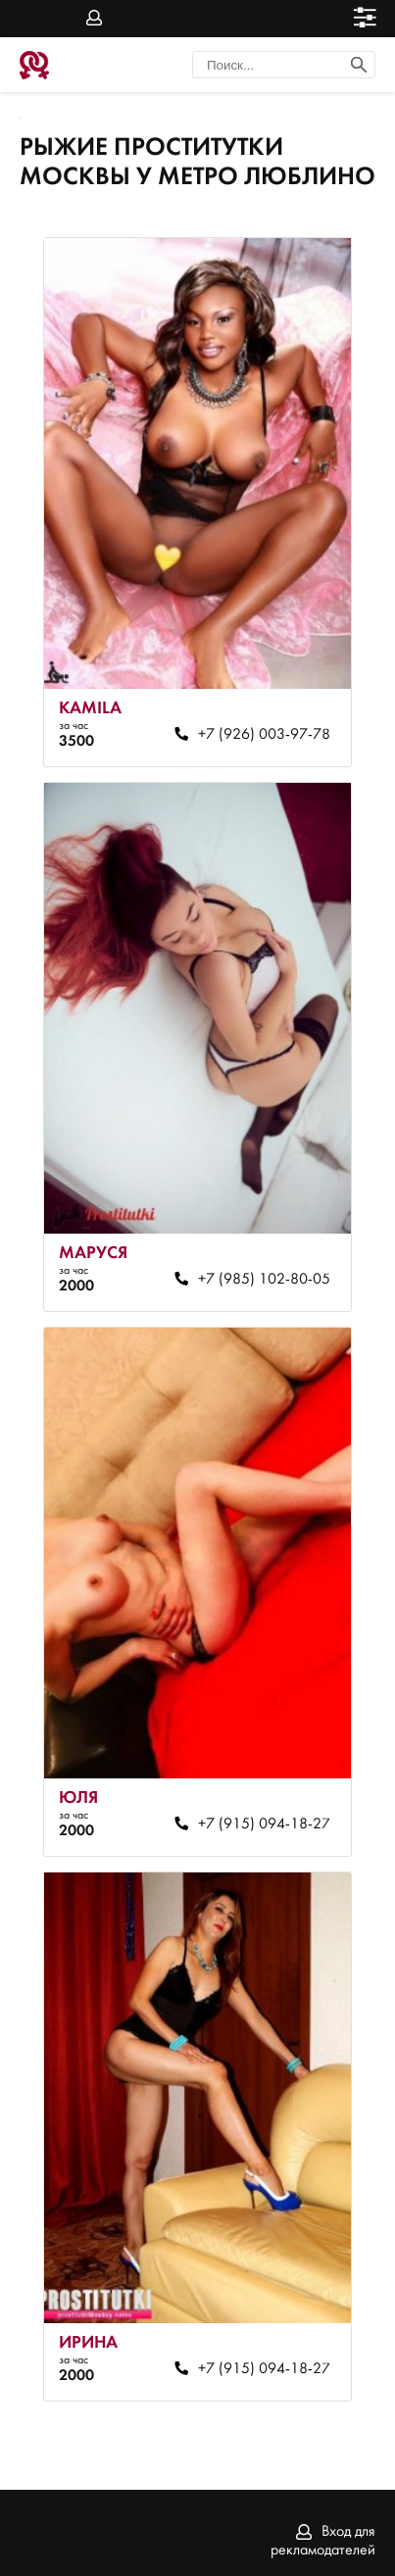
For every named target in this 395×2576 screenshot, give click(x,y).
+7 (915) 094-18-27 (264, 1824)
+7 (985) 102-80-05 (264, 1280)
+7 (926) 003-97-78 (264, 735)
